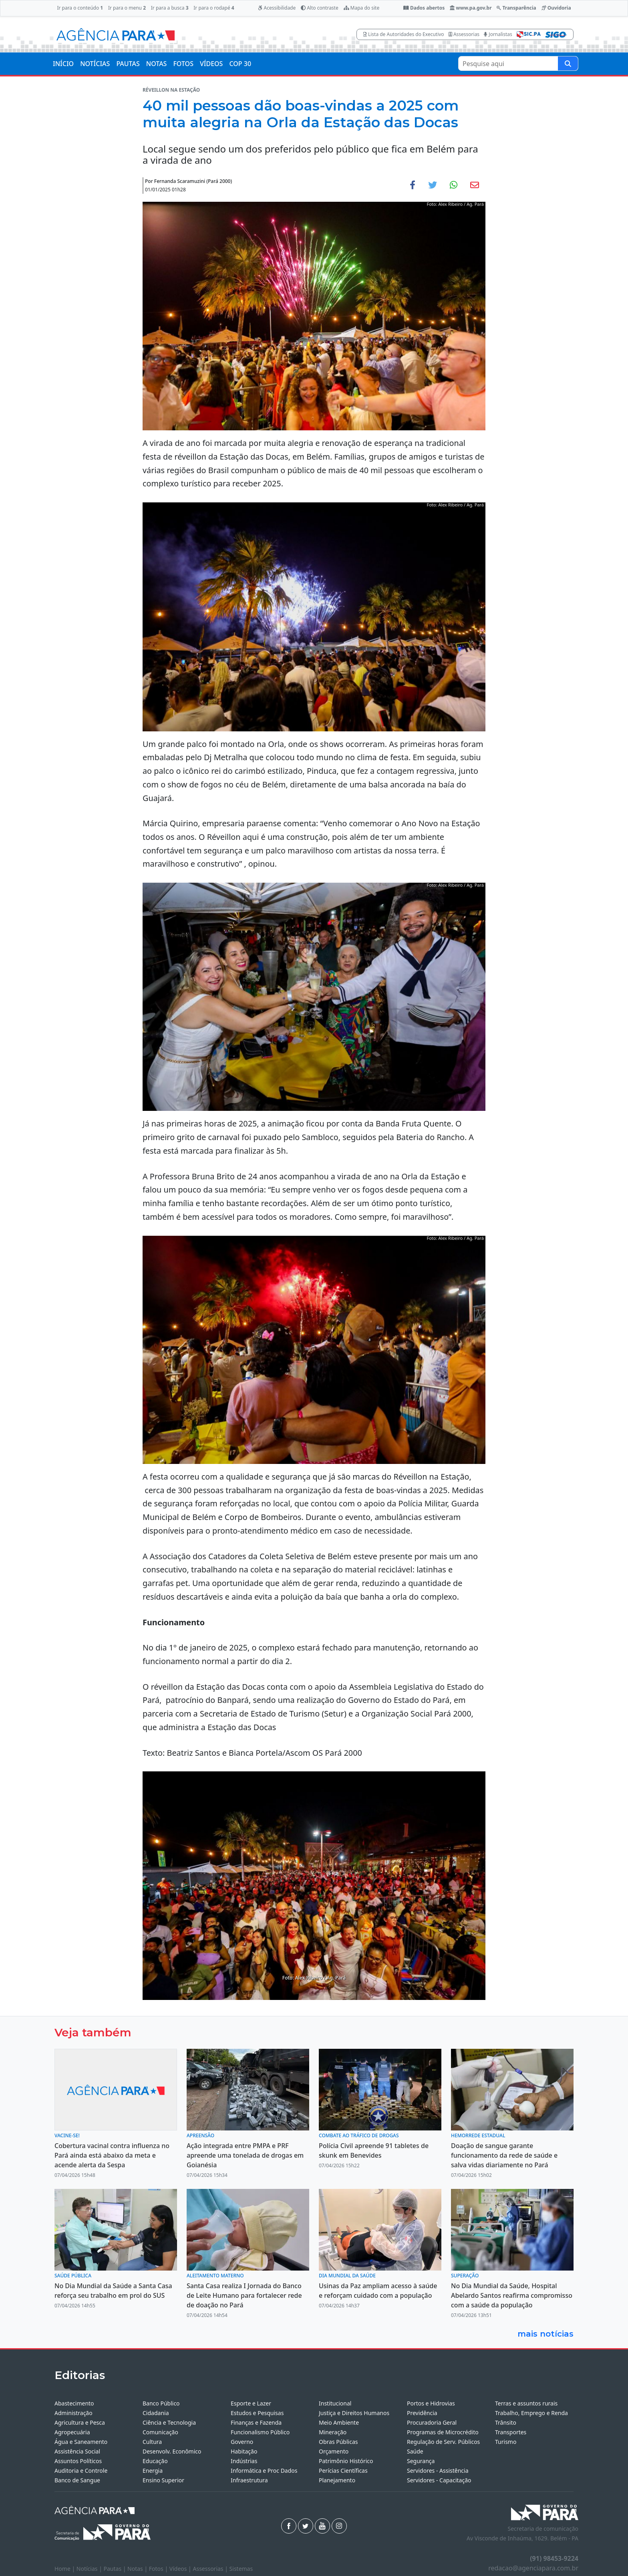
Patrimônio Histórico (346, 2461)
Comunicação (160, 2432)
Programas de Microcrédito (443, 2432)
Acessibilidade (277, 7)
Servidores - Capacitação (439, 2480)
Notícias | (90, 2568)
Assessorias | (211, 2568)
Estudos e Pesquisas (257, 2413)
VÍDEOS (211, 63)
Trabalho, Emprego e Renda (531, 2413)
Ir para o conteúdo (80, 7)
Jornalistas (498, 34)
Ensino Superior (163, 2480)
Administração (73, 2413)
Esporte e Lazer (251, 2403)
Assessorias (464, 34)
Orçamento (333, 2451)
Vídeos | (181, 2568)
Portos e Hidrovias (431, 2403)
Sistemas (241, 2568)
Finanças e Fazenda (256, 2422)
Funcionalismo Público (260, 2432)
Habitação (244, 2451)
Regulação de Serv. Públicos (443, 2441)
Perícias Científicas (343, 2470)
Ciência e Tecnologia (169, 2422)
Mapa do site (362, 7)
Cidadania (156, 2413)
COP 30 (240, 63)
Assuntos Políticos (78, 2461)
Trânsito (505, 2422)
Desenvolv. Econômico (172, 2451)
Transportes (510, 2432)
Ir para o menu (127, 7)
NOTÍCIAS (95, 63)
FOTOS (183, 63)
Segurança (421, 2461)
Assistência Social (77, 2451)
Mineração (332, 2432)
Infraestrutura (249, 2480)
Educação (155, 2461)
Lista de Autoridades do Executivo (403, 34)
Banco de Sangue (77, 2480)
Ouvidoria (556, 7)
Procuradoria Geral (432, 2422)
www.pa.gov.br (471, 7)
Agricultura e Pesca (79, 2422)
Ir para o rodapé (213, 7)
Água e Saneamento (80, 2441)
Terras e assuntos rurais (526, 2403)
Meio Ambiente (339, 2422)
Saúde (415, 2451)
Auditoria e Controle (80, 2470)
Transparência (516, 7)
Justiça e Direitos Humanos (354, 2413)
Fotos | (159, 2568)
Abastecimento (74, 2403)
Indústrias (244, 2461)
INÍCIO (63, 63)
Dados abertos (424, 7)
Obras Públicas (338, 2441)
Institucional (335, 2403)
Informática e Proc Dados (264, 2470)
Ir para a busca (170, 7)
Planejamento (337, 2480)
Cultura (152, 2441)
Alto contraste (319, 7)
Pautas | (116, 2568)
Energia (153, 2470)
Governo (242, 2441)
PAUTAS (127, 63)
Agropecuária (72, 2432)
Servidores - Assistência (438, 2470)
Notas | (138, 2568)
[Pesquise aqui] (568, 63)
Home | (65, 2568)
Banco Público (161, 2403)
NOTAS (156, 63)
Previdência (422, 2413)
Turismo (505, 2441)
